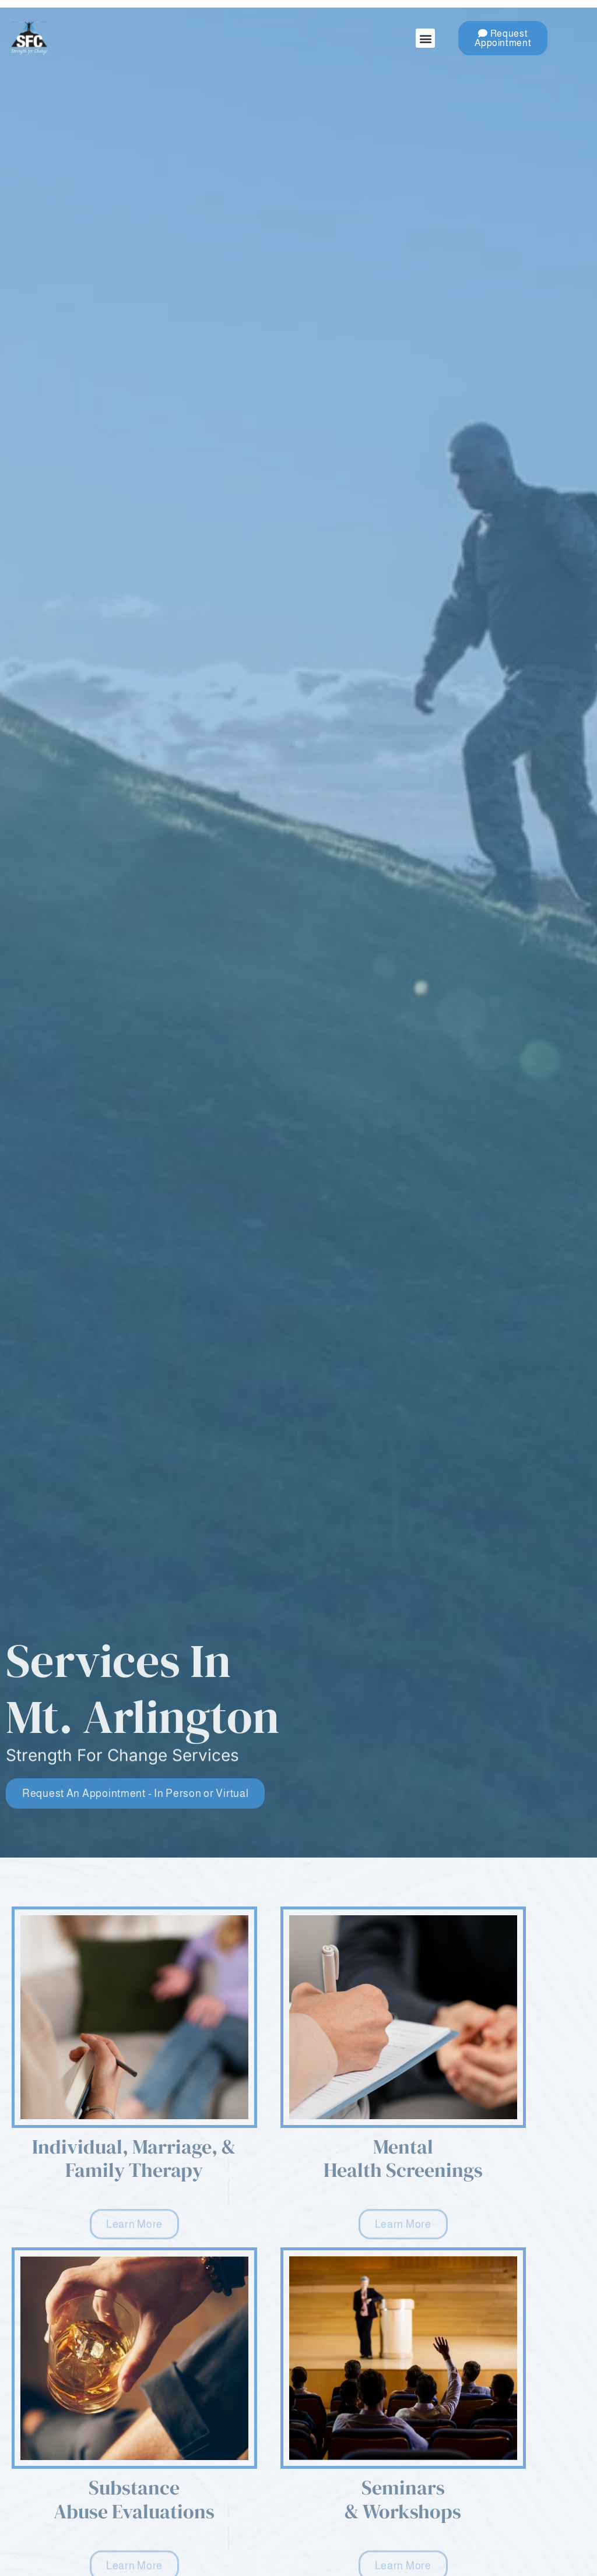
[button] (425, 38)
